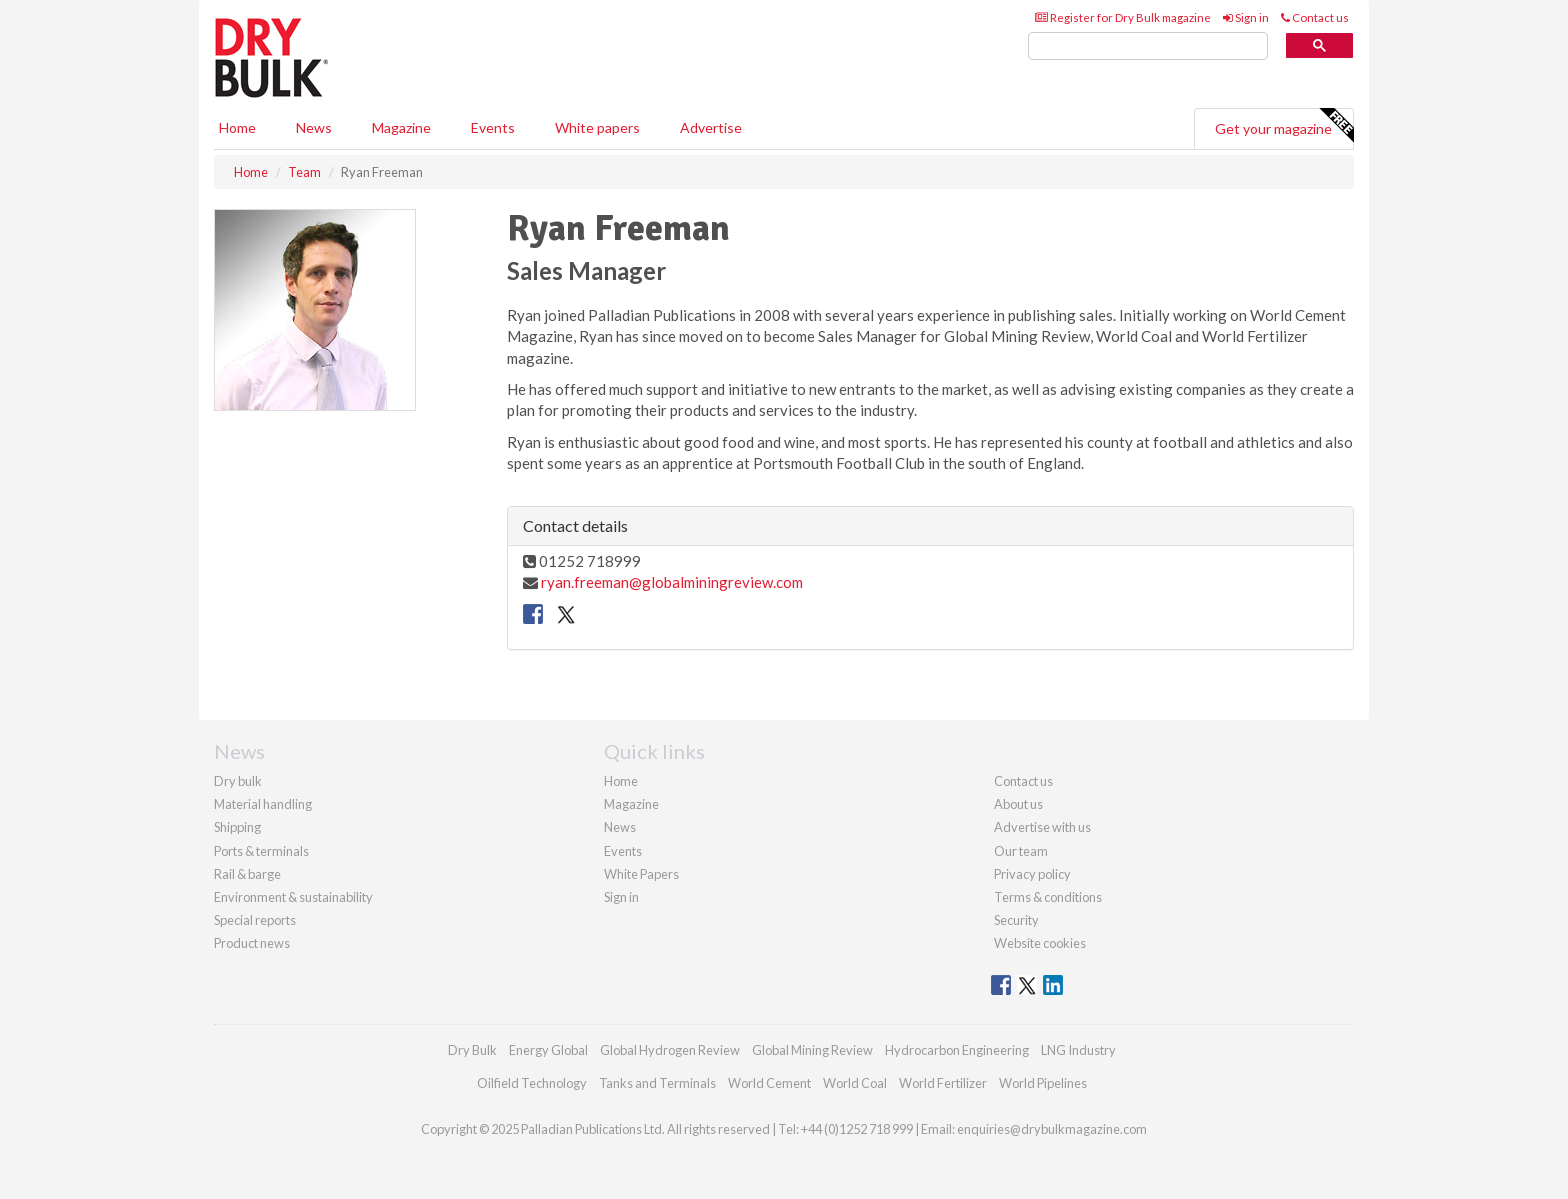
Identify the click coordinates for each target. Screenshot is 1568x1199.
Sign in (1246, 17)
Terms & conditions (1048, 897)
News (620, 827)
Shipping (237, 827)
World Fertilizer (943, 1083)
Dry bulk (238, 781)
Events (493, 127)
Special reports (255, 920)
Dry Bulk (472, 1050)
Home (237, 127)
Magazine (401, 127)
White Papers (641, 874)
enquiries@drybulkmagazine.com (1052, 1129)
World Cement (769, 1083)
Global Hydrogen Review (670, 1050)
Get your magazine (1284, 126)
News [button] (314, 127)
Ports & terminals (261, 851)
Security (1016, 920)
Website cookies (1040, 943)
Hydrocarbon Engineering (957, 1050)
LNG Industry (1078, 1050)
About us (1018, 804)
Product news (252, 943)
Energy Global (548, 1050)
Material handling (263, 804)
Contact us (1315, 17)
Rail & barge (247, 874)
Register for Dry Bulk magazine (1123, 17)
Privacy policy (1032, 874)
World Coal (855, 1083)
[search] (1148, 46)
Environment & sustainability (293, 897)
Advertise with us (1042, 827)
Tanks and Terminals (657, 1083)
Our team (1021, 851)
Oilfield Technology (532, 1083)
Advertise (711, 127)
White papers (597, 127)
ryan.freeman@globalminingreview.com (672, 582)
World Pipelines (1043, 1083)
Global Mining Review (812, 1050)
